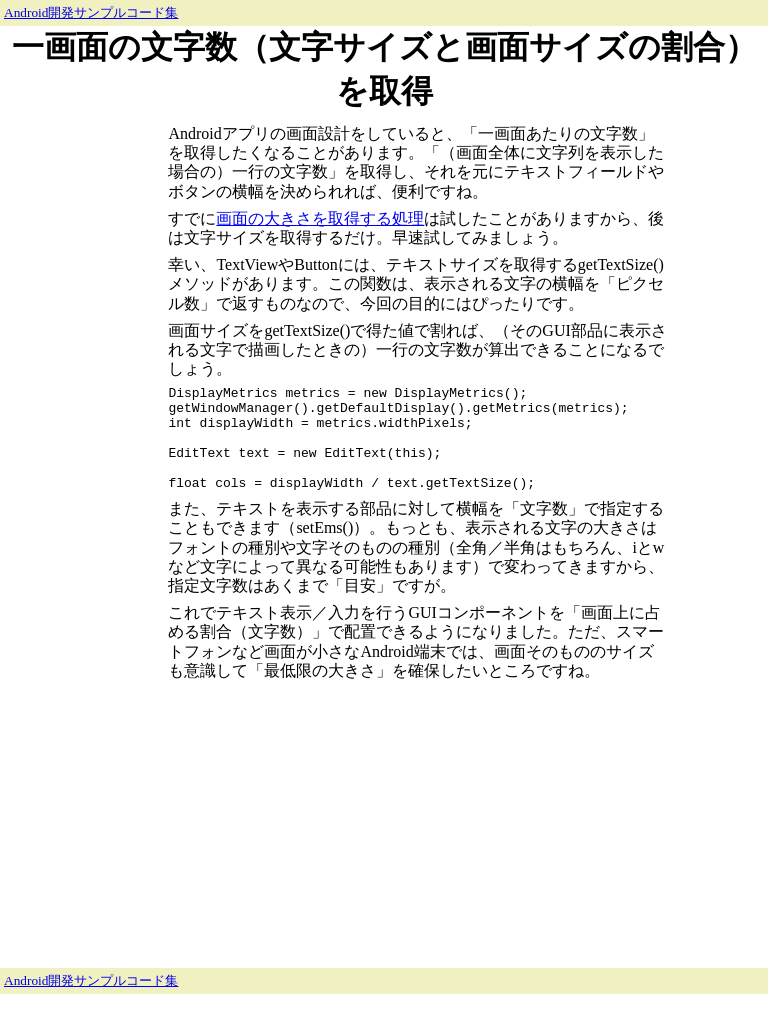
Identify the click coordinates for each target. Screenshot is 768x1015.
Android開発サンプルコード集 (91, 12)
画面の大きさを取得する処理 (320, 218)
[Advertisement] (84, 416)
